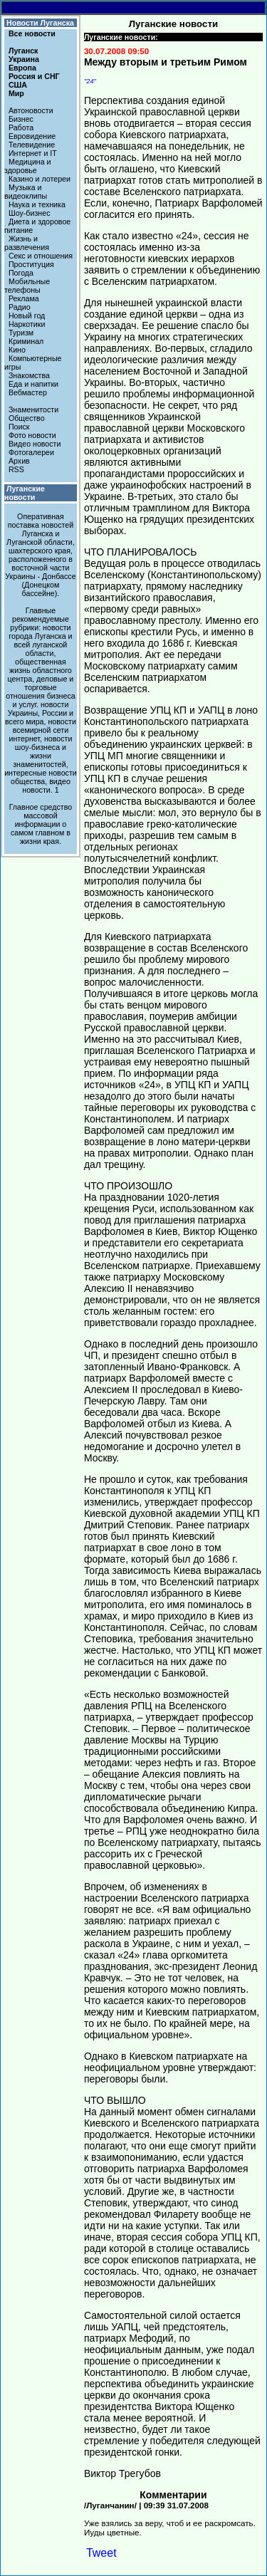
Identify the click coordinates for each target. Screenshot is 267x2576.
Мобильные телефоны (27, 285)
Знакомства (29, 375)
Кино (17, 349)
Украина (24, 59)
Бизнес (21, 119)
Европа (22, 67)
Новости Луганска (40, 23)
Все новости (32, 33)
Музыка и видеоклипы (25, 191)
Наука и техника (37, 204)
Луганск (23, 50)
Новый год (27, 315)
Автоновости (31, 110)
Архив (19, 461)
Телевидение (32, 144)
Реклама (24, 298)
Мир (16, 93)
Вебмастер (28, 392)
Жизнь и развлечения (26, 242)
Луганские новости (24, 492)
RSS (16, 469)
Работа (21, 127)
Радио (20, 307)
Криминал (26, 341)
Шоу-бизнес (30, 213)
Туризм (21, 332)
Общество (27, 418)
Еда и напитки (33, 384)
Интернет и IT (33, 153)
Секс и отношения (41, 255)
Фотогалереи (31, 452)
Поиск (19, 426)
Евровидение (32, 136)
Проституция (31, 264)
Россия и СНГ (34, 76)
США (18, 84)
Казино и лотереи (39, 178)
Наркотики (27, 324)
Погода (21, 272)
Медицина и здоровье (27, 165)
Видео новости (35, 443)
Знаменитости (33, 409)
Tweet (101, 2553)
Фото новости (32, 435)
